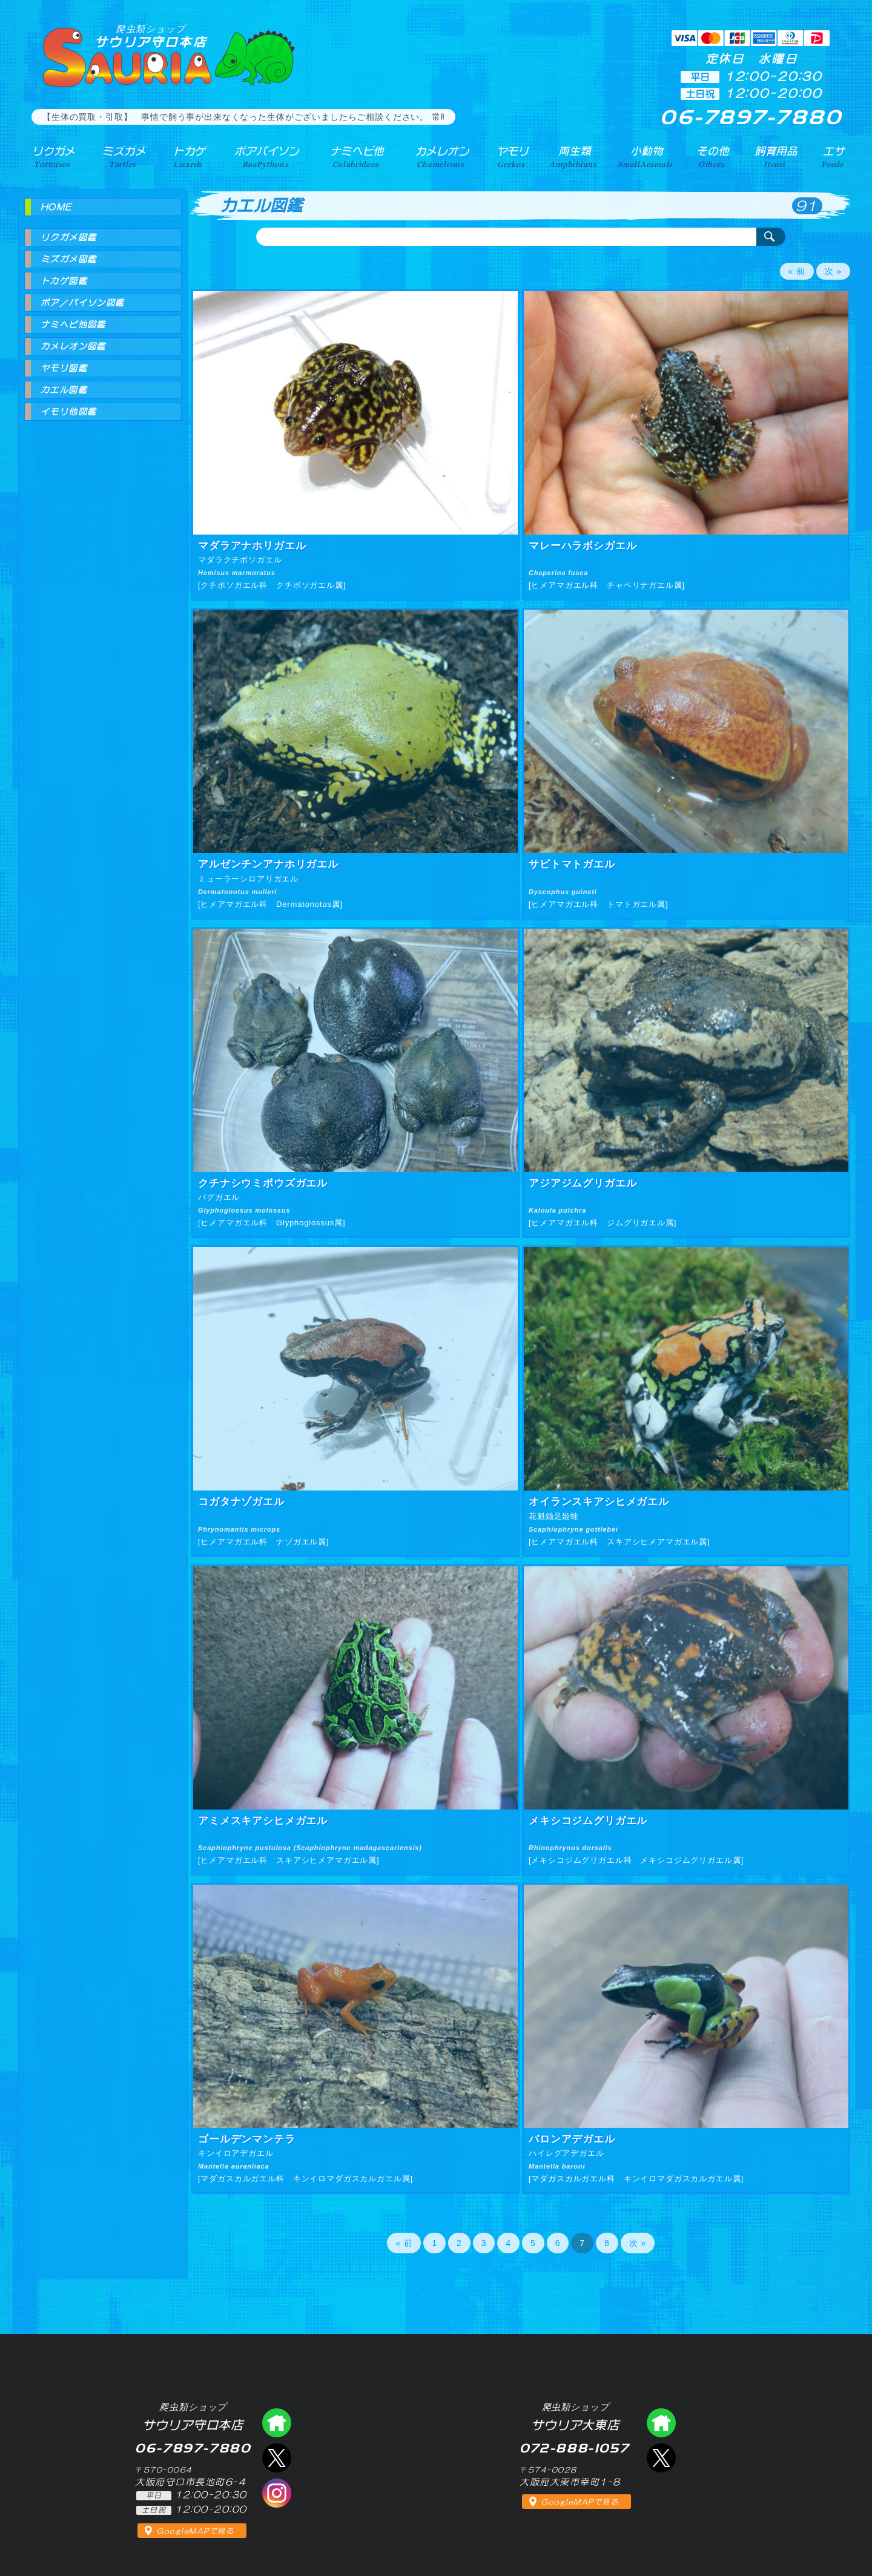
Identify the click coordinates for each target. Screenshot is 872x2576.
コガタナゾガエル (241, 1501)
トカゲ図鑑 (64, 281)
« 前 (796, 271)
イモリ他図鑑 (68, 411)
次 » (833, 271)
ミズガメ (122, 157)
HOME (56, 207)
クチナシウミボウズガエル (263, 1183)
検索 (770, 237)
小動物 (647, 157)
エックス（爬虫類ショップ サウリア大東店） (661, 2457)
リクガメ (51, 157)
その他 (713, 157)
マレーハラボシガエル (582, 546)
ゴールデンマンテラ (247, 2139)
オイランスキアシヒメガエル (599, 1501)
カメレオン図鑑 (73, 346)
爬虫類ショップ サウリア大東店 (661, 2422)
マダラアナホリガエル (252, 546)
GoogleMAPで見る (195, 2531)
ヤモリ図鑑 (64, 368)
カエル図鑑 (64, 390)
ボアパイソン (265, 157)
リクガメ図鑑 (68, 237)
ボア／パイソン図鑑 (83, 302)
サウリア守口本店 (150, 36)
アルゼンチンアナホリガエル (268, 864)
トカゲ (187, 157)
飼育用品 (776, 157)
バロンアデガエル (572, 2139)
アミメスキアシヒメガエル (263, 1821)
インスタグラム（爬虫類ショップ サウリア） (276, 2493)
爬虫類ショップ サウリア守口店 (276, 2422)
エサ (833, 157)
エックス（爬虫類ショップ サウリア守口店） (276, 2457)
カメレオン (441, 157)
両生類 (574, 157)
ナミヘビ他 (356, 157)
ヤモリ (512, 157)
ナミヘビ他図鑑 (73, 324)
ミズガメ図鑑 (68, 259)
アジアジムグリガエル (582, 1183)
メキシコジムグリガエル (588, 1821)
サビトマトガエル (572, 864)
